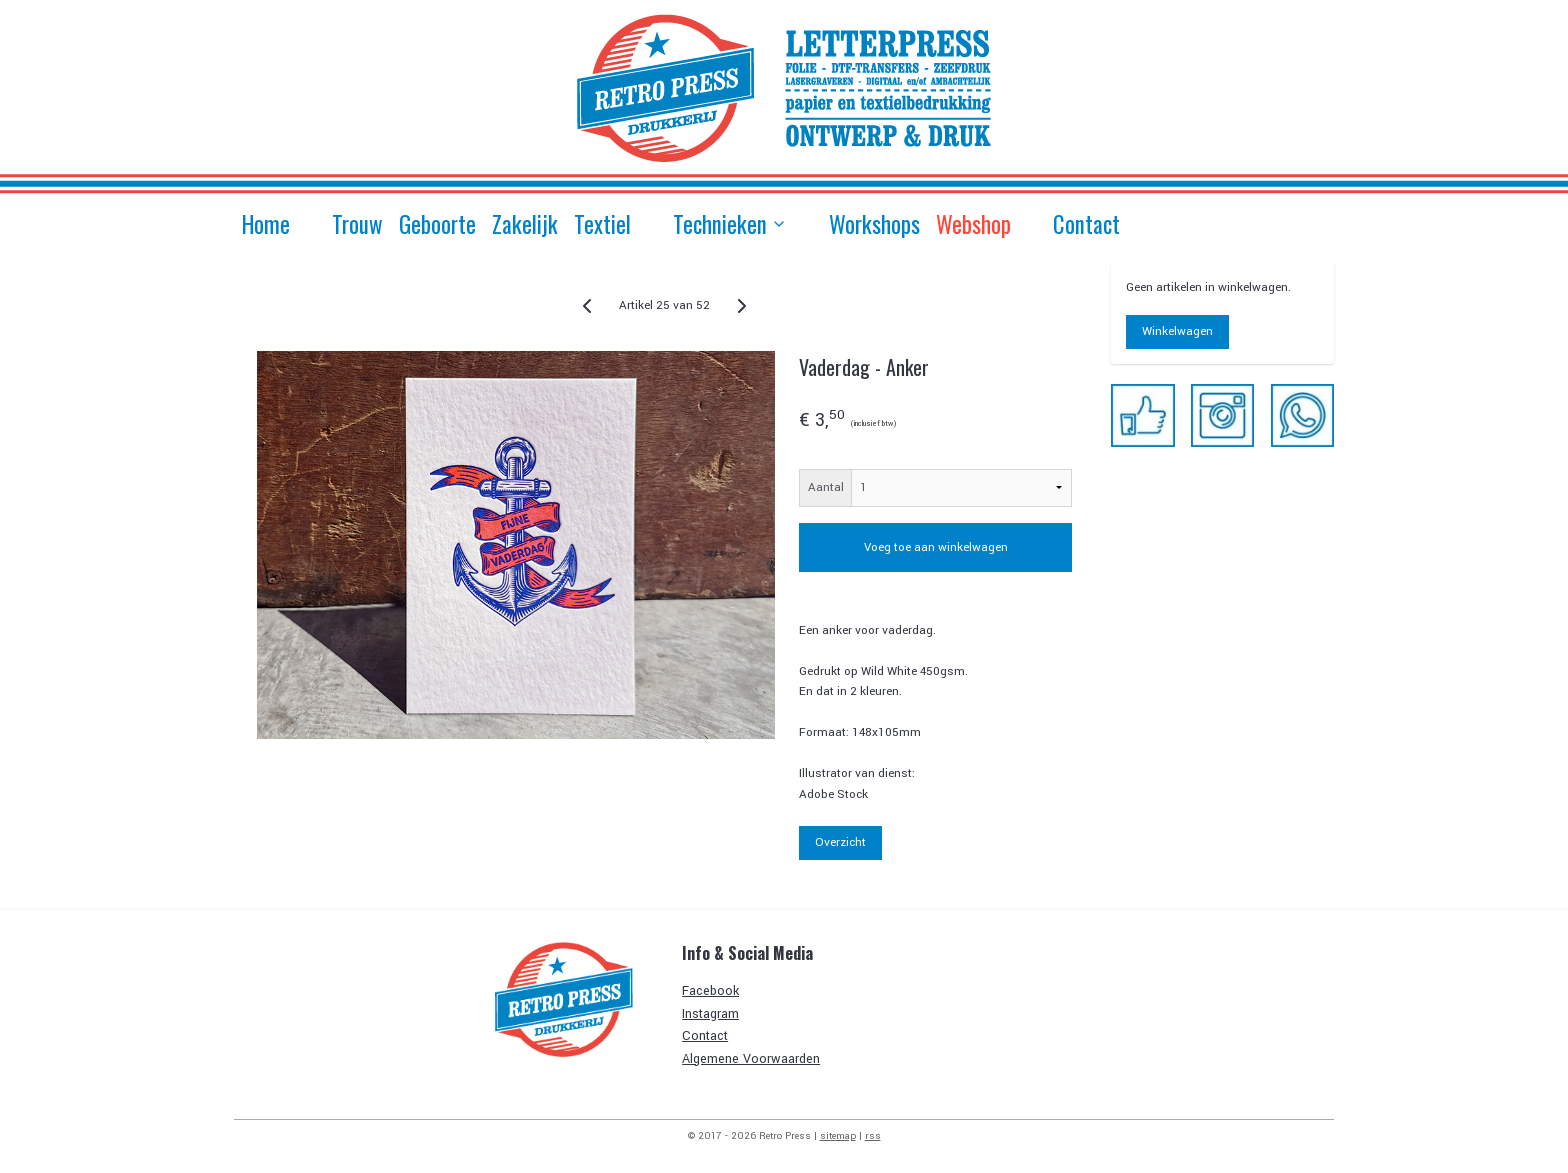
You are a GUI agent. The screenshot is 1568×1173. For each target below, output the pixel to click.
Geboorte (437, 224)
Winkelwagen (1177, 331)
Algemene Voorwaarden (751, 1059)
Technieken (730, 224)
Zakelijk (525, 224)
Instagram (710, 1014)
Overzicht (840, 842)
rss (873, 1136)
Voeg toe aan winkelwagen (935, 547)
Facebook (710, 991)
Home (266, 224)
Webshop (973, 224)
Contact (1086, 224)
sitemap (838, 1136)
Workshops (874, 224)
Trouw (357, 224)
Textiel (602, 224)
